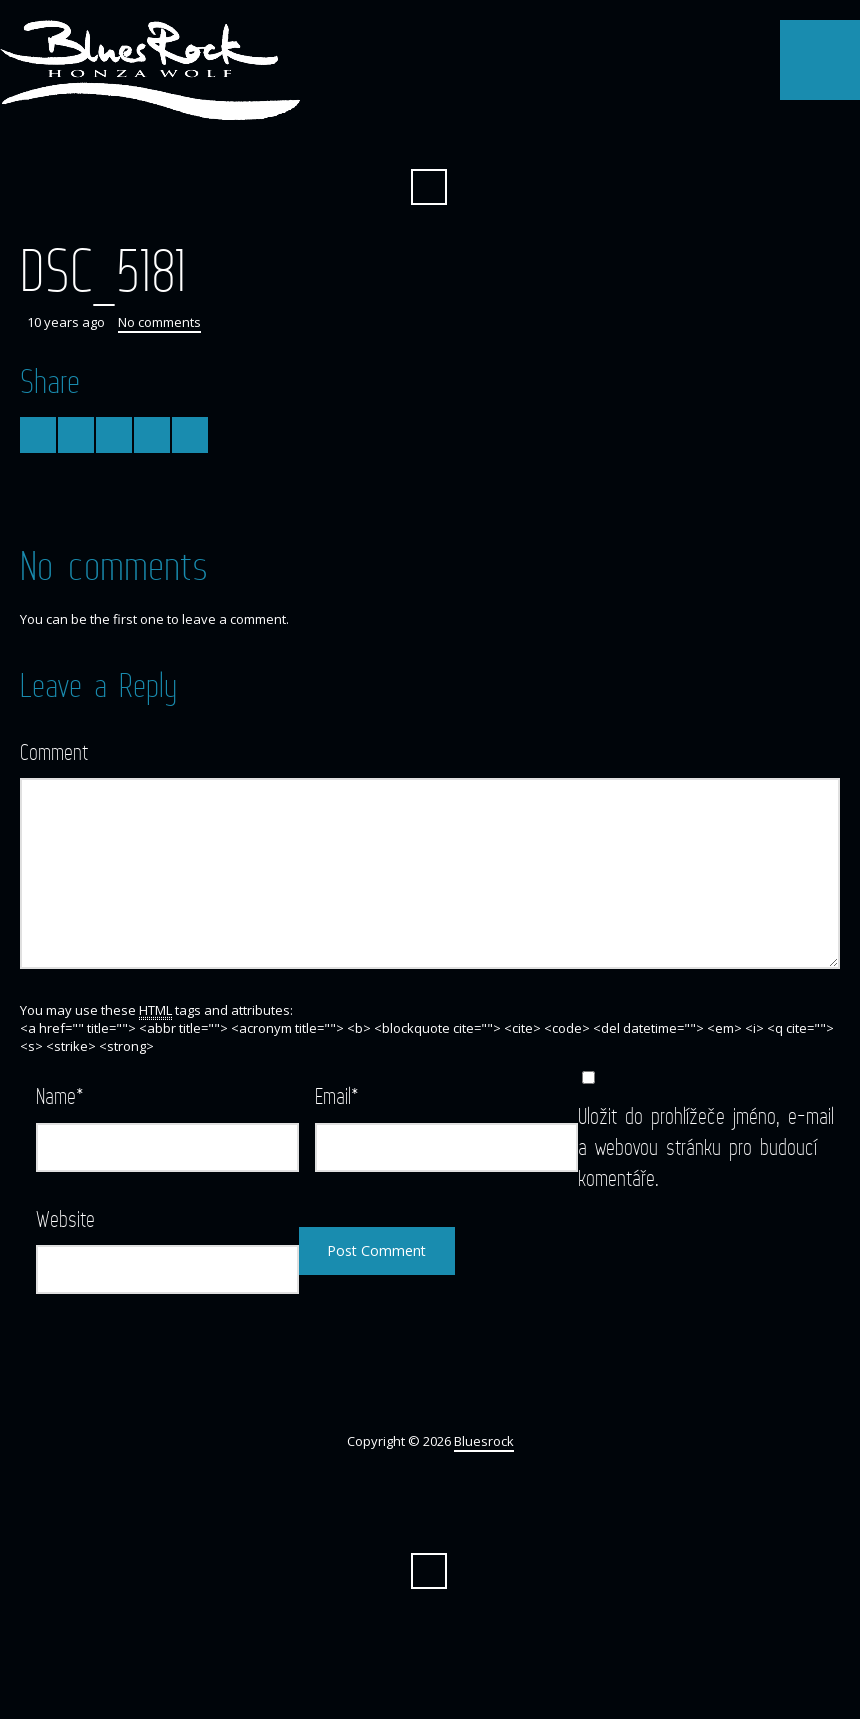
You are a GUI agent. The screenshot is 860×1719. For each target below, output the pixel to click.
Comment (54, 751)
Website (65, 1218)
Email (337, 1095)
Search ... (429, 187)
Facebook (429, 138)
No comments (159, 322)
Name (60, 1095)
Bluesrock (484, 1441)
